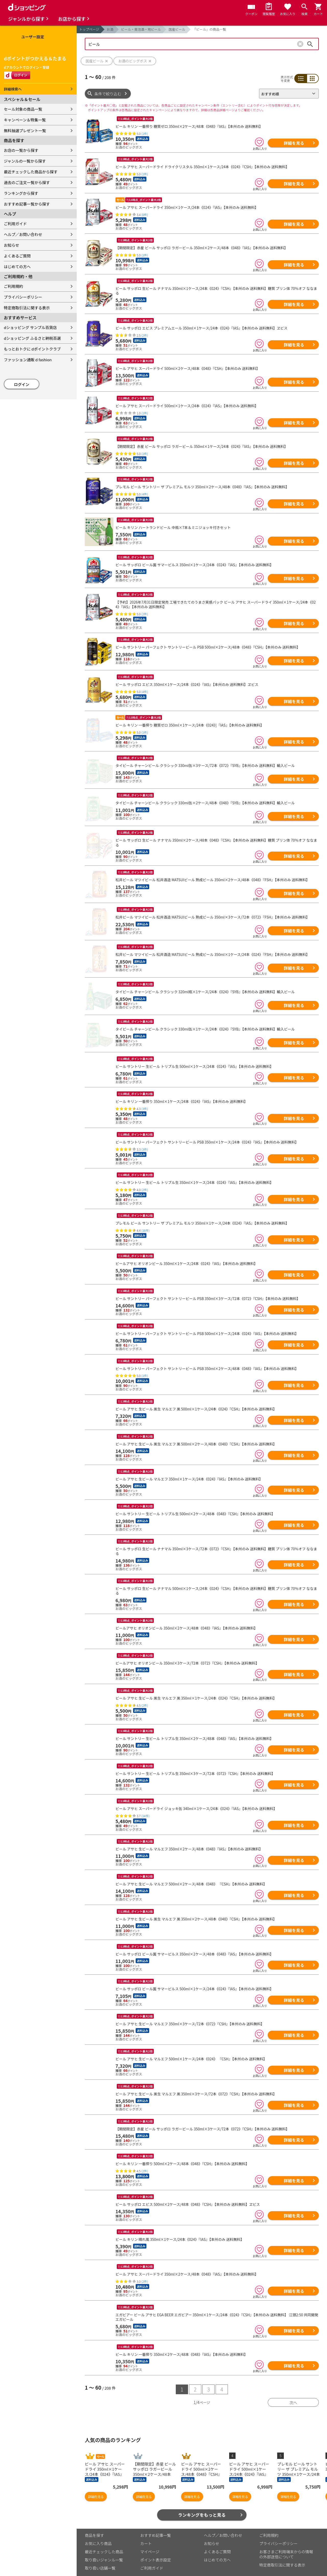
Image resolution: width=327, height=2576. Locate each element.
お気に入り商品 (98, 2520)
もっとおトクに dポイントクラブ (32, 349)
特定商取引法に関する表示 (27, 307)
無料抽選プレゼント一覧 (25, 130)
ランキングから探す (21, 193)
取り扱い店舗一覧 (100, 2544)
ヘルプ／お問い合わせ (23, 234)
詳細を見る (294, 143)
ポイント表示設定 (155, 2536)
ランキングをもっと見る (202, 2491)
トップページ (89, 29)
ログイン (21, 384)
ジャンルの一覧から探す (25, 161)
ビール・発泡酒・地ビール (141, 29)
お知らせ (11, 245)
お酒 (110, 29)
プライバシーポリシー (23, 297)
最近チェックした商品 (104, 2528)
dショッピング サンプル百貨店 (30, 327)
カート (146, 2520)
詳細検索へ (13, 89)
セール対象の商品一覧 (23, 109)
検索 (310, 44)
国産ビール (177, 29)
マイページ (149, 2528)
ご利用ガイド (15, 223)
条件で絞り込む (108, 93)
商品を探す (94, 2511)
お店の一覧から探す (21, 150)
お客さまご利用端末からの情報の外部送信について (286, 2530)
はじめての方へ (17, 266)
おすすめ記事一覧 (155, 2511)
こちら (144, 2560)
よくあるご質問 (17, 255)
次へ (293, 2378)
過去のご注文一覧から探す (27, 182)
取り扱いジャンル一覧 (104, 2536)
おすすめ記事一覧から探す (27, 204)
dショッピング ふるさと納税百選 (32, 338)
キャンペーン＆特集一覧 (25, 119)
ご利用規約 (13, 286)
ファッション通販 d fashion (28, 359)
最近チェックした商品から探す (30, 171)
